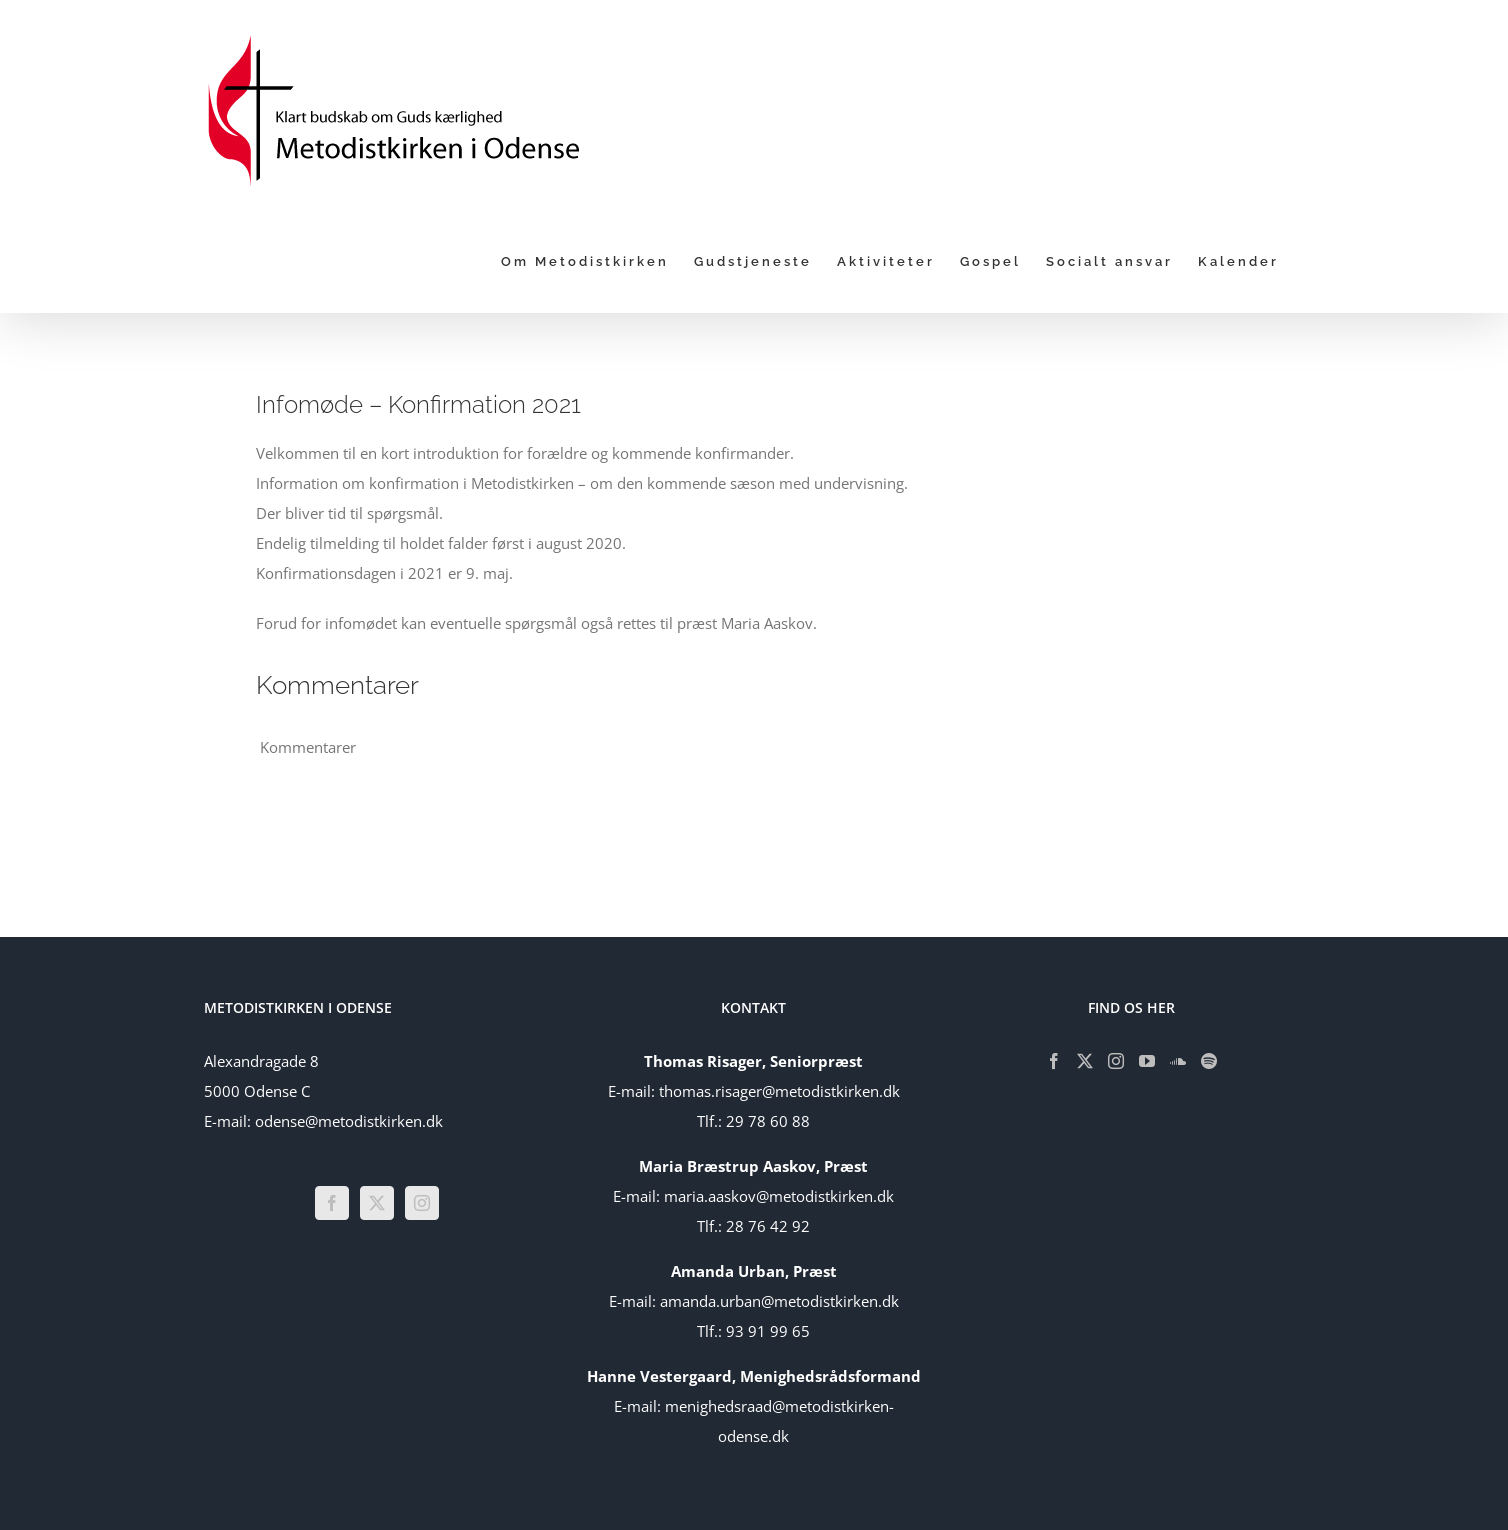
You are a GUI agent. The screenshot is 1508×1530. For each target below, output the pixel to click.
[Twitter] (377, 1203)
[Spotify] (1209, 1061)
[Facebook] (332, 1203)
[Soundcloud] (1178, 1061)
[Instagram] (422, 1203)
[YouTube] (1147, 1061)
